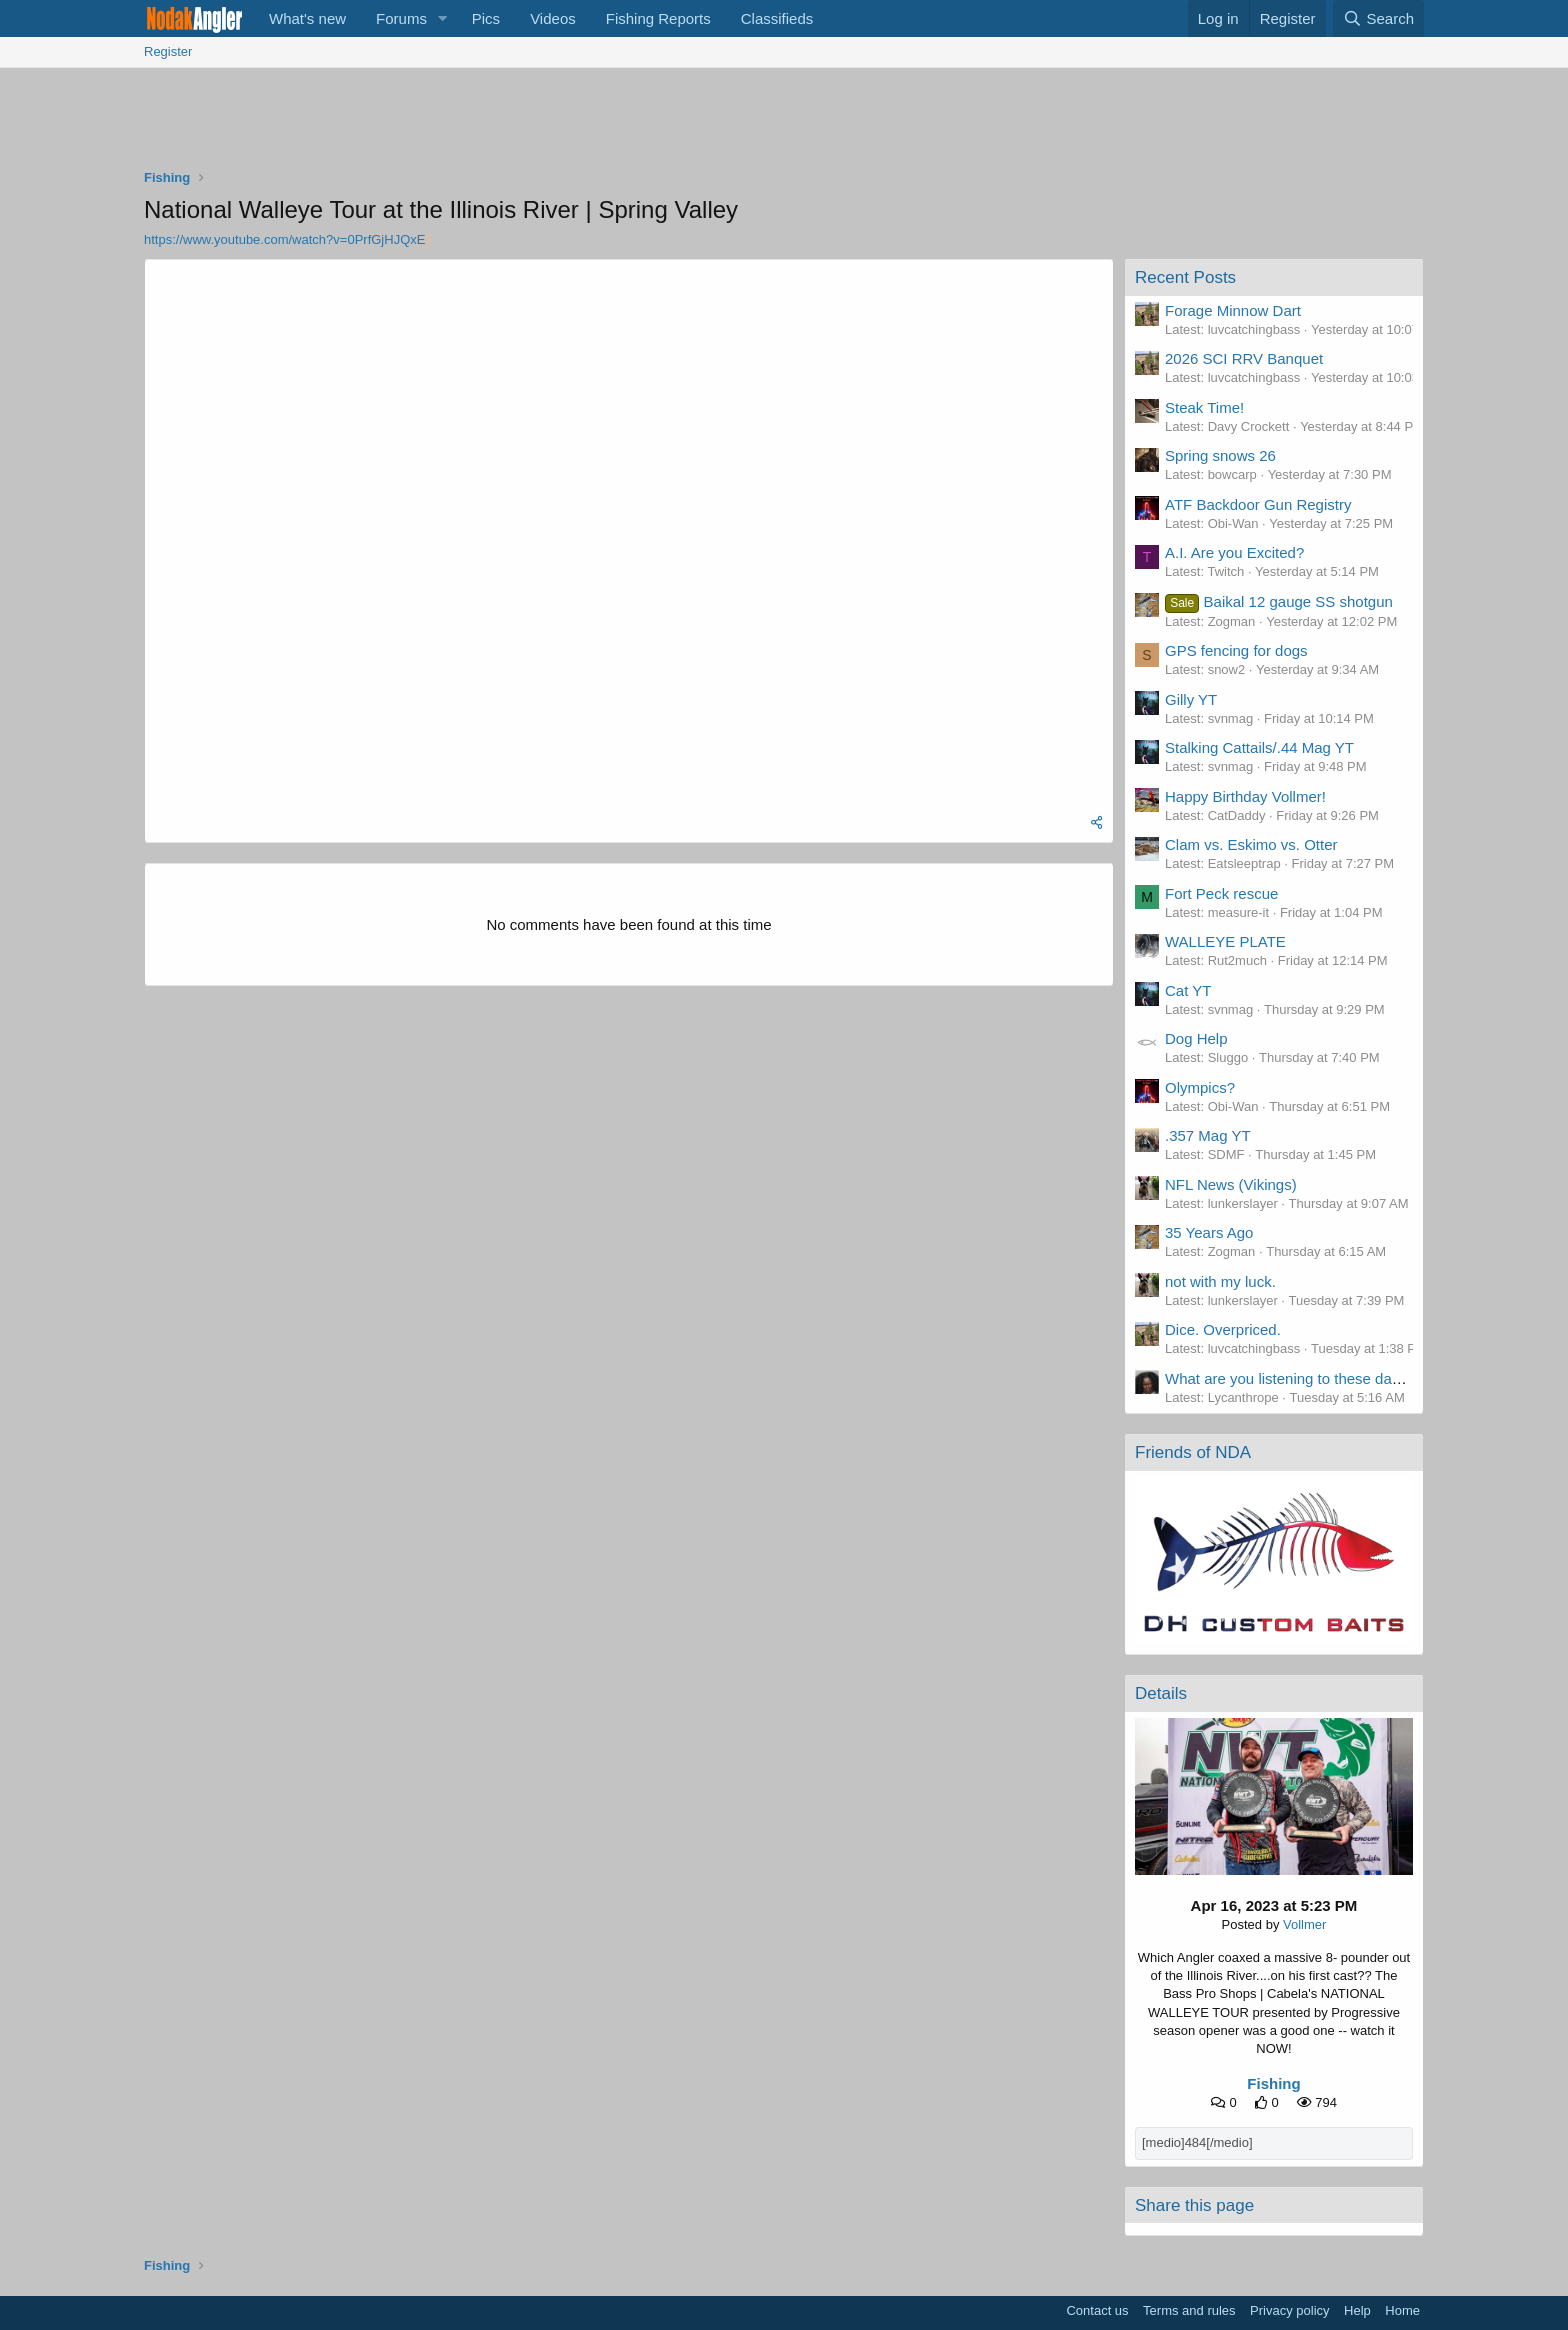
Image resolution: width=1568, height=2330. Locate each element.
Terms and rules (1189, 2310)
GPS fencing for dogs (1236, 650)
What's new (307, 18)
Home (1402, 2310)
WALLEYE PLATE (1225, 941)
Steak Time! (1204, 407)
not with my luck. (1220, 1281)
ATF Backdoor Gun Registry (1258, 504)
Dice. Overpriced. (1223, 1329)
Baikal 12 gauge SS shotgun (1279, 601)
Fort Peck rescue (1221, 893)
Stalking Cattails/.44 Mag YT (1259, 747)
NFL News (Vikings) (1231, 1184)
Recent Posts (1185, 277)
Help (1357, 2310)
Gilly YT (1191, 699)
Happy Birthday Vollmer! (1245, 796)
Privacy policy (1289, 2310)
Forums (401, 18)
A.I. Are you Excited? (1234, 552)
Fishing (1273, 2083)
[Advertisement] (784, 123)
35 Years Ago (1209, 1232)
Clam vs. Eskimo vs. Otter (1251, 844)
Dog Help (1196, 1038)
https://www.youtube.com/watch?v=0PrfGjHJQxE (284, 239)
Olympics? (1200, 1087)
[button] (443, 18)
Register (168, 51)
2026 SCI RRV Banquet (1244, 358)
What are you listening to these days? (1290, 1378)
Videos (553, 18)
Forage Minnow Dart (1233, 310)
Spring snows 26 (1220, 455)
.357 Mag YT (1208, 1135)
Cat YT (1188, 990)
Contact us (1097, 2310)
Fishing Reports (658, 18)
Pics (486, 18)
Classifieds (777, 18)
